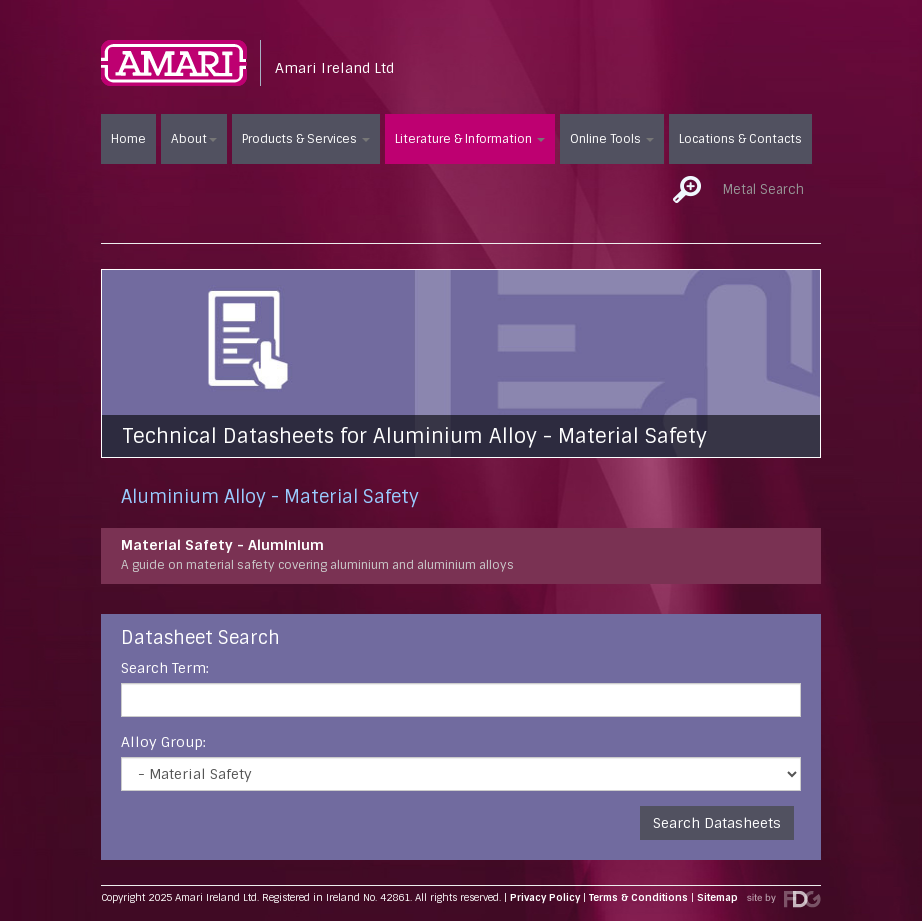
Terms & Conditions (638, 897)
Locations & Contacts (740, 139)
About (194, 139)
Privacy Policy (545, 897)
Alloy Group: (163, 742)
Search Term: (165, 668)
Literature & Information (470, 139)
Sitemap (717, 897)
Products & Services (306, 139)
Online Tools (612, 139)
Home (128, 139)
